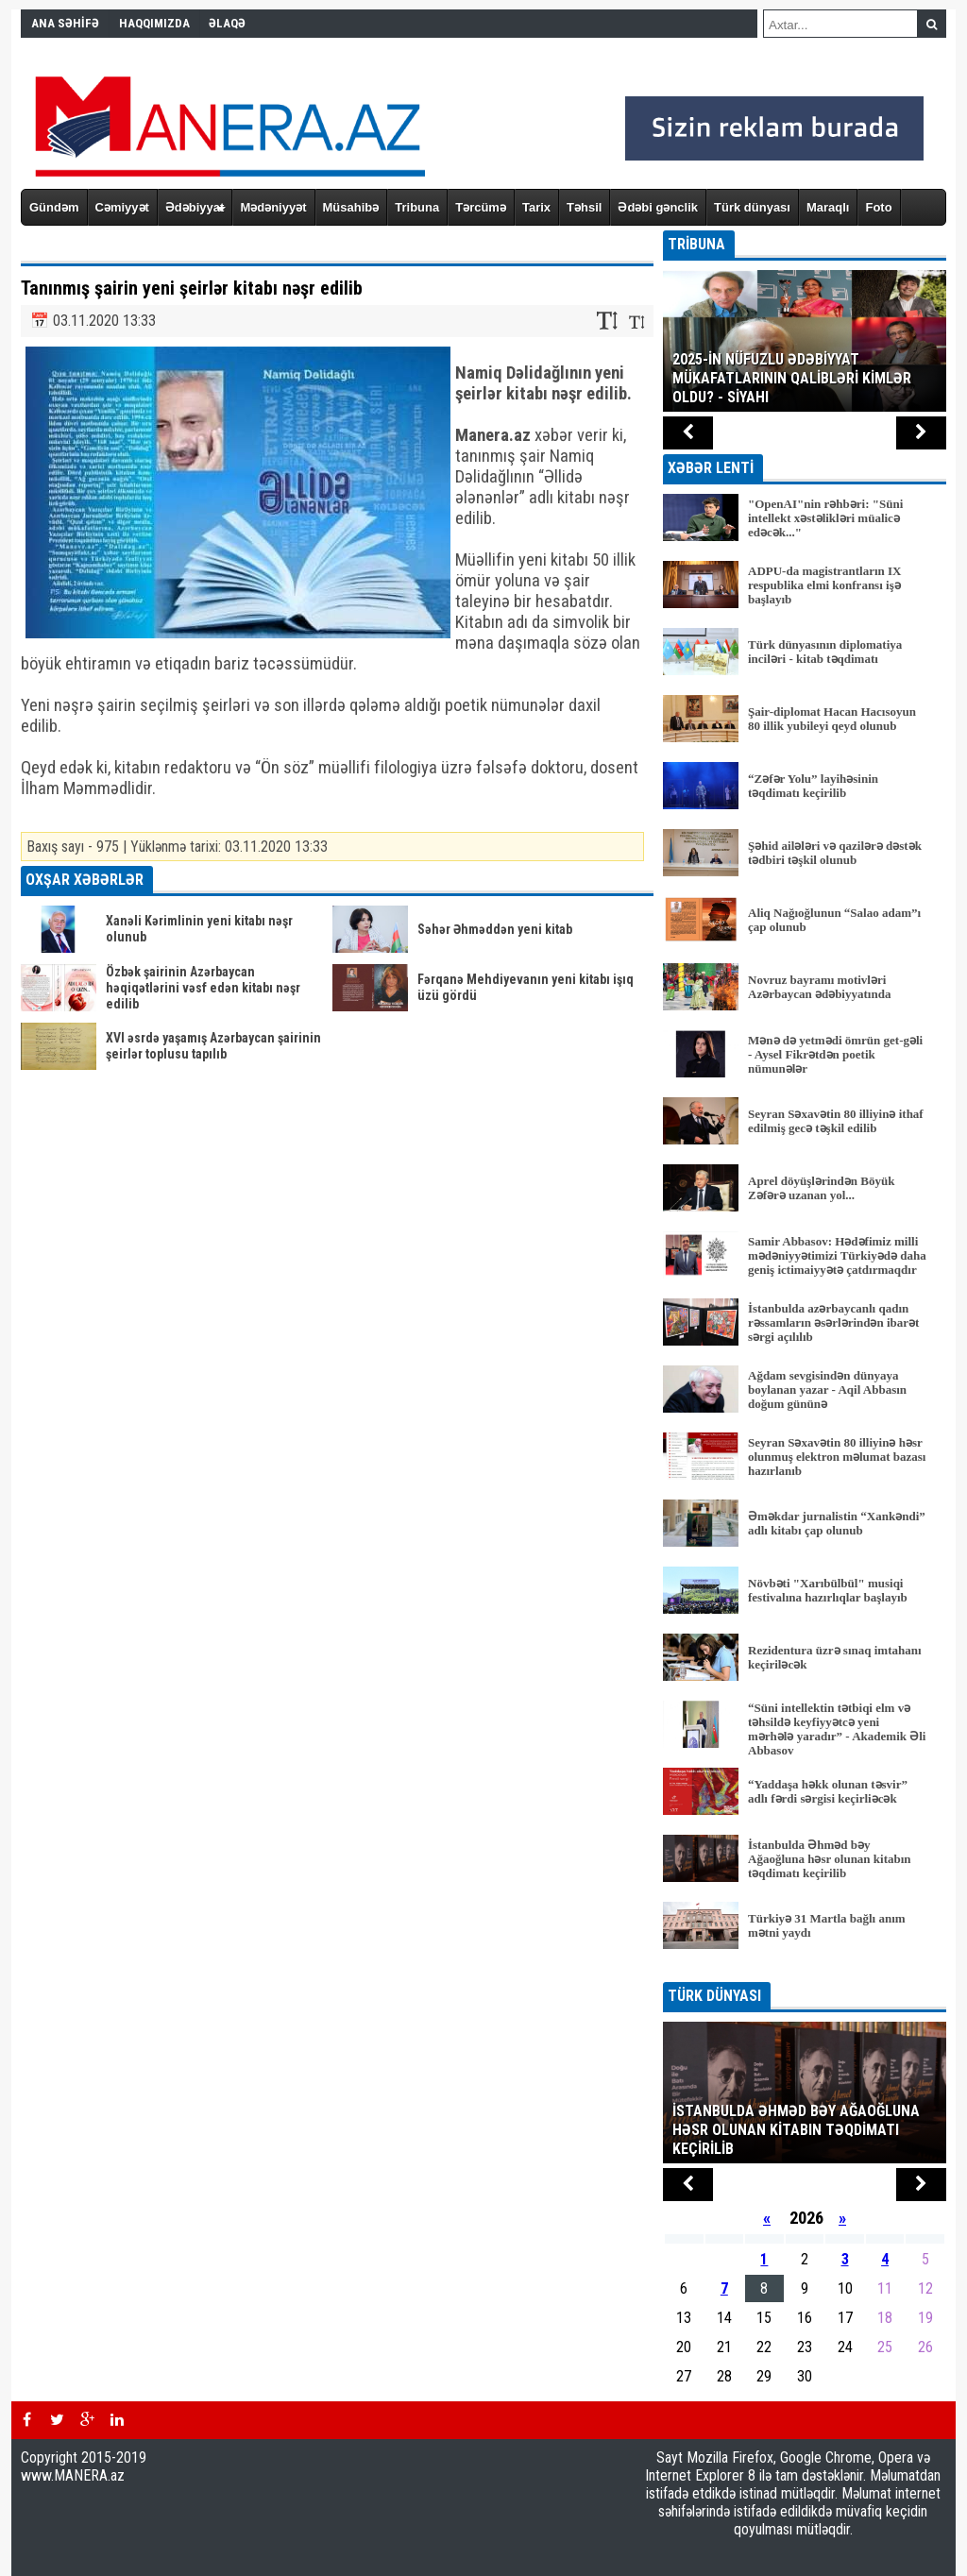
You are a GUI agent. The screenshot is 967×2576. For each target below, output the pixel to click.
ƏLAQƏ (227, 23)
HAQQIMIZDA (154, 23)
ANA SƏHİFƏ (65, 23)
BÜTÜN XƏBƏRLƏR (805, 1969)
